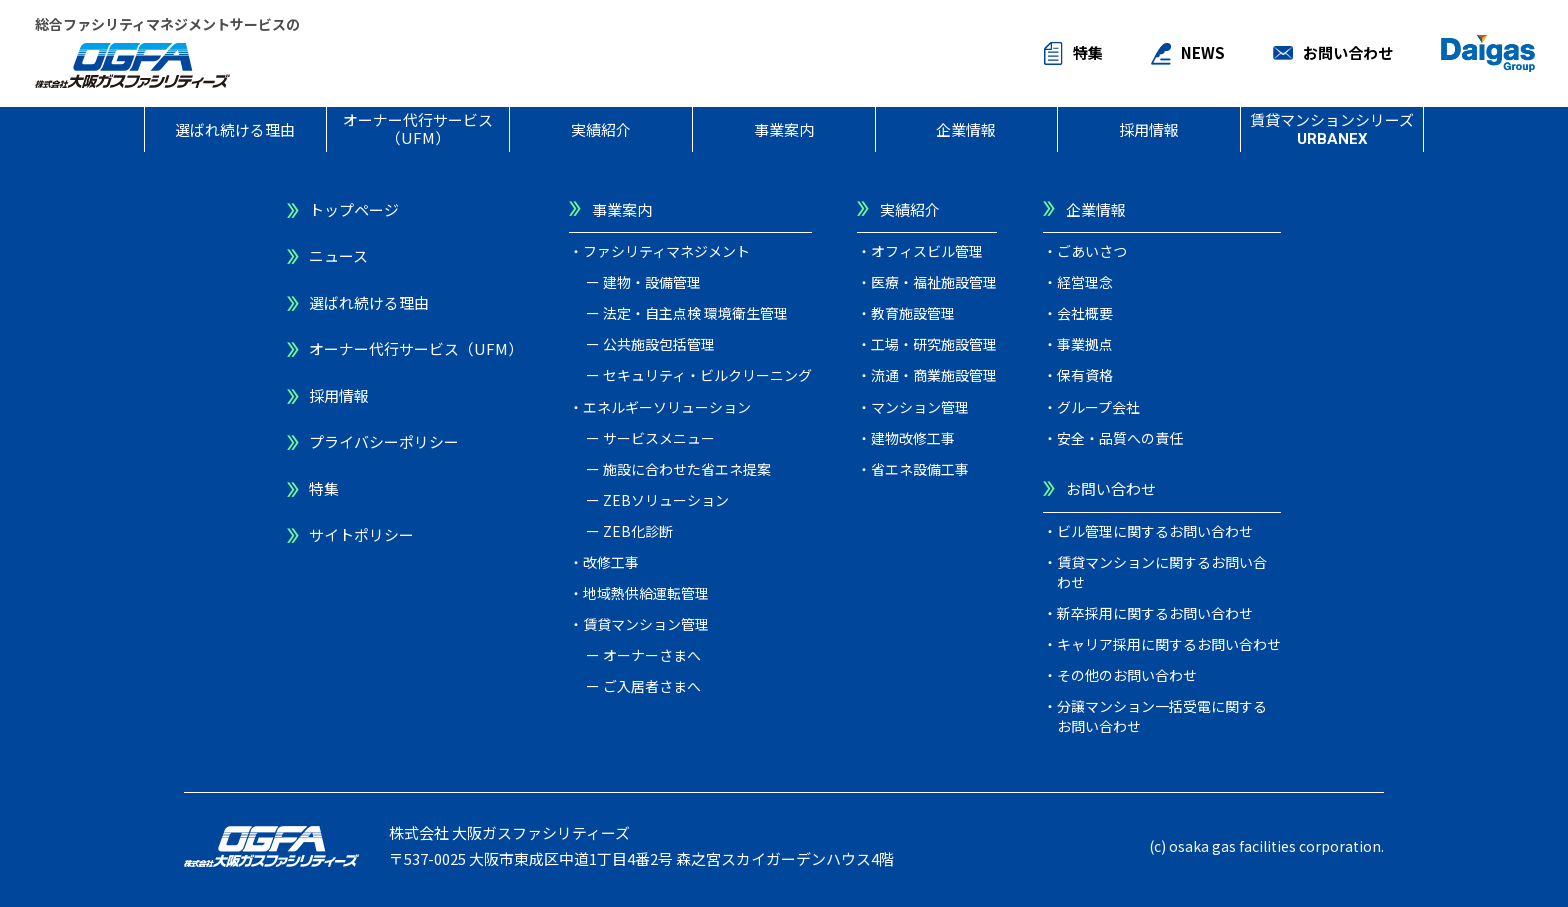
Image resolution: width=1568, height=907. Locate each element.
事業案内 (784, 129)
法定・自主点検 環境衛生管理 (695, 313)
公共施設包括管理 (659, 344)
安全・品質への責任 (1120, 438)
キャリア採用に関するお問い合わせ (1169, 644)
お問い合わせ (1348, 52)
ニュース (338, 255)
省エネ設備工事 (920, 469)
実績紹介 (601, 129)
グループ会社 (1098, 407)
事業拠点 (1085, 344)
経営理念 (1085, 282)
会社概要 (1085, 313)
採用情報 (1149, 129)
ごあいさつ (1092, 251)
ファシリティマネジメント (666, 251)
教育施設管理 (913, 313)
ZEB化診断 (638, 531)
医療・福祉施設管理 (934, 282)
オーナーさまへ (652, 655)
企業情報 (966, 129)
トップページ (354, 209)
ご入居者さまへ (652, 686)
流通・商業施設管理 (934, 375)
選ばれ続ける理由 (235, 129)
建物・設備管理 (652, 282)
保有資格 (1085, 375)
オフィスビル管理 (927, 251)
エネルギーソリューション (667, 407)
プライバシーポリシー (384, 441)
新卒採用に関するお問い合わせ (1155, 613)
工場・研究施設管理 (934, 344)
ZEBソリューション (666, 500)
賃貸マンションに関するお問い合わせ (1162, 572)
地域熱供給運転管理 (646, 593)
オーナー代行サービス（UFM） (418, 128)
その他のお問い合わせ (1127, 675)
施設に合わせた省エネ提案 (687, 469)
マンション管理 (920, 407)
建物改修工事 (913, 438)
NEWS (1203, 52)
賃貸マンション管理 (646, 624)
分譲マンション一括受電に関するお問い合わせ (1162, 716)
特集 (1088, 52)
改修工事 (611, 562)
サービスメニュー (659, 438)
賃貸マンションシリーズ (1332, 128)
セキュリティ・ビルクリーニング (707, 375)
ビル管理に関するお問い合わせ (1155, 531)
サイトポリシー (361, 534)
